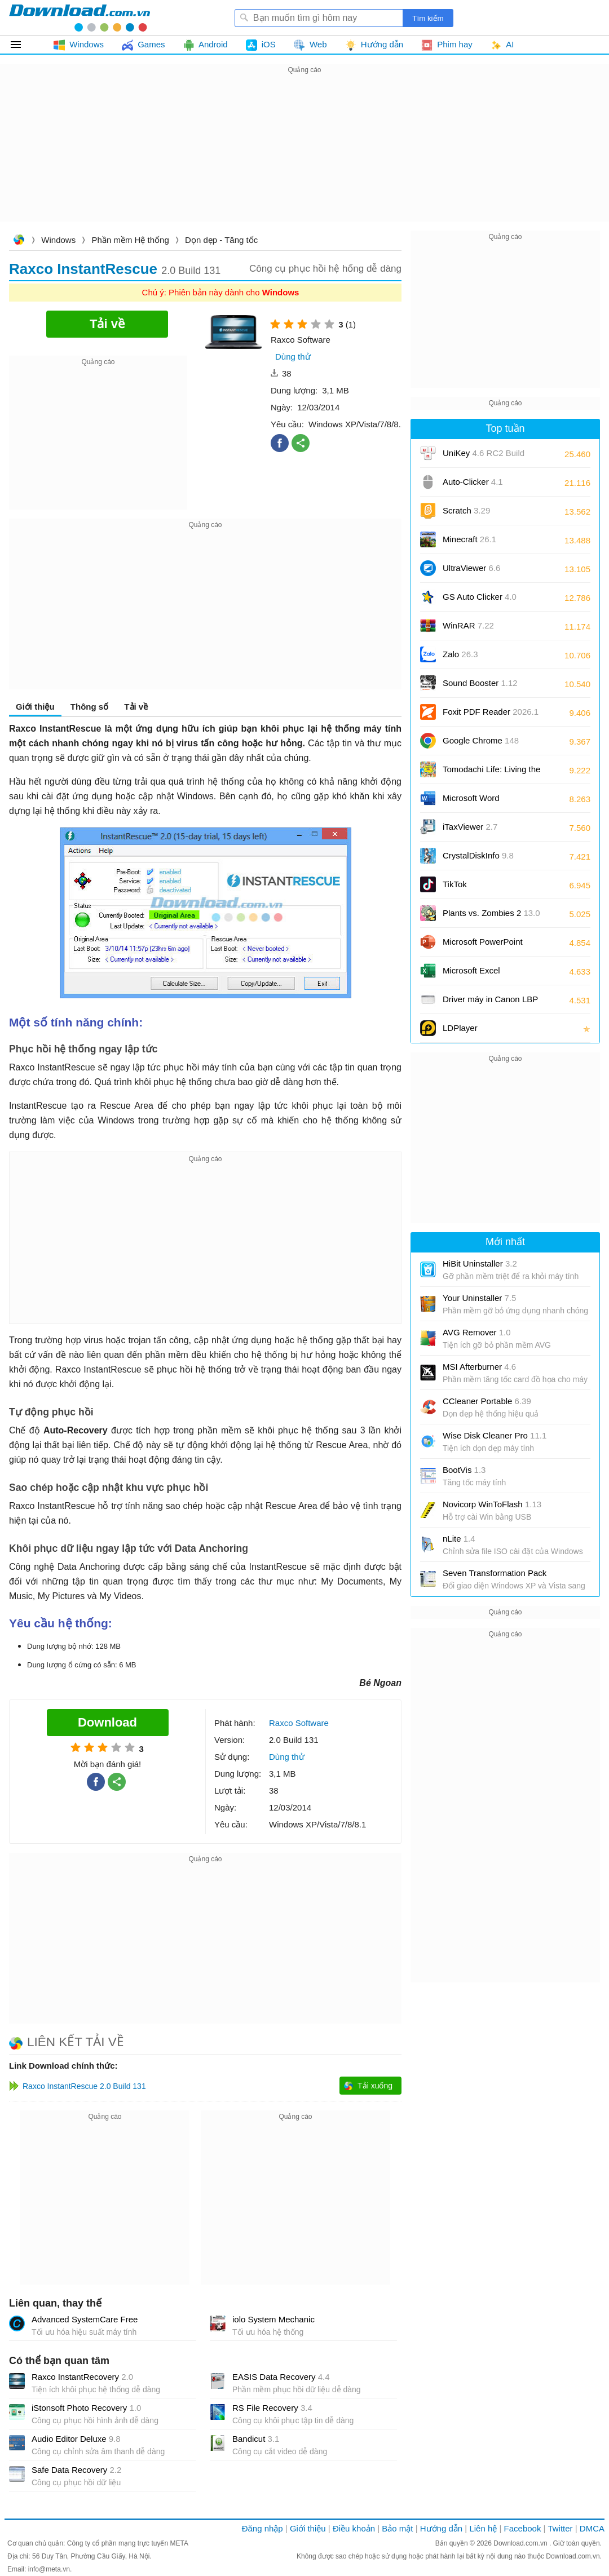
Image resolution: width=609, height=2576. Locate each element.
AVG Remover (477, 1332)
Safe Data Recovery (76, 2470)
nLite (459, 1538)
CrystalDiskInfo (478, 855)
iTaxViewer (470, 826)
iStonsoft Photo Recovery (86, 2408)
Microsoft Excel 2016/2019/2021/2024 (484, 974)
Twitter (560, 2528)
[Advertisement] (304, 155)
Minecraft (469, 539)
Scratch (466, 510)
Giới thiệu (35, 706)
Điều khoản (354, 2528)
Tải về (136, 706)
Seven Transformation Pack (494, 1573)
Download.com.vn (18, 240)
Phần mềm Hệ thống (130, 240)
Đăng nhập (262, 2528)
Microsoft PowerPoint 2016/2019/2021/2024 (484, 945)
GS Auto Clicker (480, 596)
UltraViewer (471, 568)
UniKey (483, 457)
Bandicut (255, 2439)
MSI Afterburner (479, 1366)
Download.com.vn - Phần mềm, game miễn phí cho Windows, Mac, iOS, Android (79, 17)
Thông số (89, 706)
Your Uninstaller (479, 1298)
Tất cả (22, 45)
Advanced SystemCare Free (85, 2319)
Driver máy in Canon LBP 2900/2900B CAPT (490, 1003)
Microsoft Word (484, 802)
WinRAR (468, 625)
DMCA (592, 2528)
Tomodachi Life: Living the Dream (491, 773)
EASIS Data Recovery (281, 2377)
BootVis (464, 1470)
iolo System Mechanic (273, 2319)
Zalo (460, 654)
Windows (58, 240)
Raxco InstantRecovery (82, 2377)
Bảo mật (397, 2528)
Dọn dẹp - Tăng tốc (221, 240)
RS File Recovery (272, 2408)
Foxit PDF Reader (491, 711)
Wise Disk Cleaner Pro (494, 1435)
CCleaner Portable (487, 1401)
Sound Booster (480, 683)
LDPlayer (460, 1028)
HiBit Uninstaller (480, 1263)
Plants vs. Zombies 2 (491, 913)
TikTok (455, 884)
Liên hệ (483, 2528)
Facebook (522, 2528)
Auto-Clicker (473, 481)
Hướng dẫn (441, 2528)
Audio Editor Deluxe (76, 2439)
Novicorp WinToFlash (492, 1504)
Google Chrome (481, 740)
